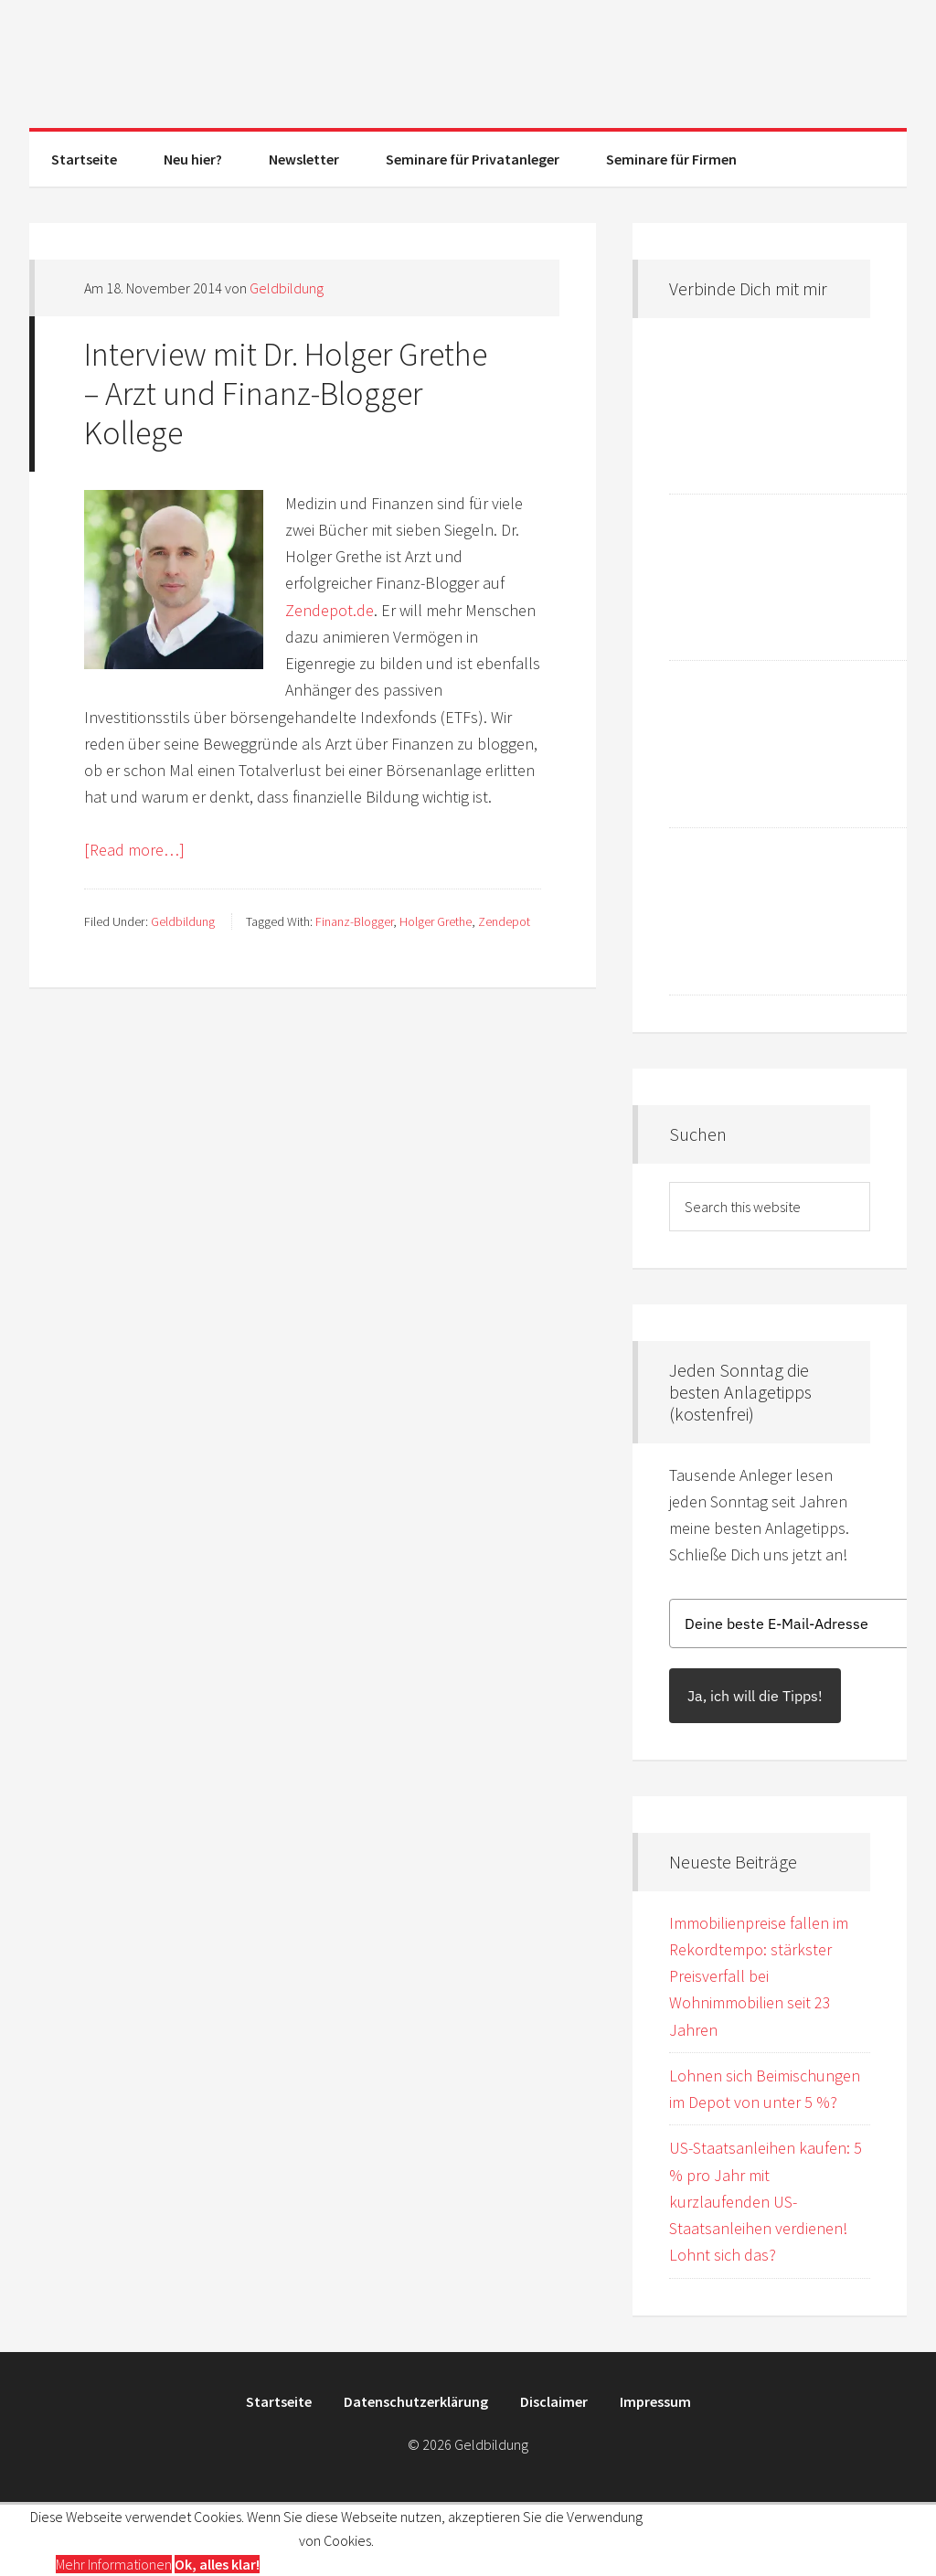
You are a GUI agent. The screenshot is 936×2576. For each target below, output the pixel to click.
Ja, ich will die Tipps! (755, 1696)
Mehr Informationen (114, 2564)
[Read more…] (134, 849)
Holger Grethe (435, 921)
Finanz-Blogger (354, 921)
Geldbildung (468, 64)
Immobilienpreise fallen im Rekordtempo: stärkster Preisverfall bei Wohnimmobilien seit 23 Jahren (758, 1976)
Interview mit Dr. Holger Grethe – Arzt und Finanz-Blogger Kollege (285, 393)
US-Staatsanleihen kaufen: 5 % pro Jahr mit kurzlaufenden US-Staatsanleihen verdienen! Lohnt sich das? (765, 2201)
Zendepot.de (329, 610)
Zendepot (504, 921)
